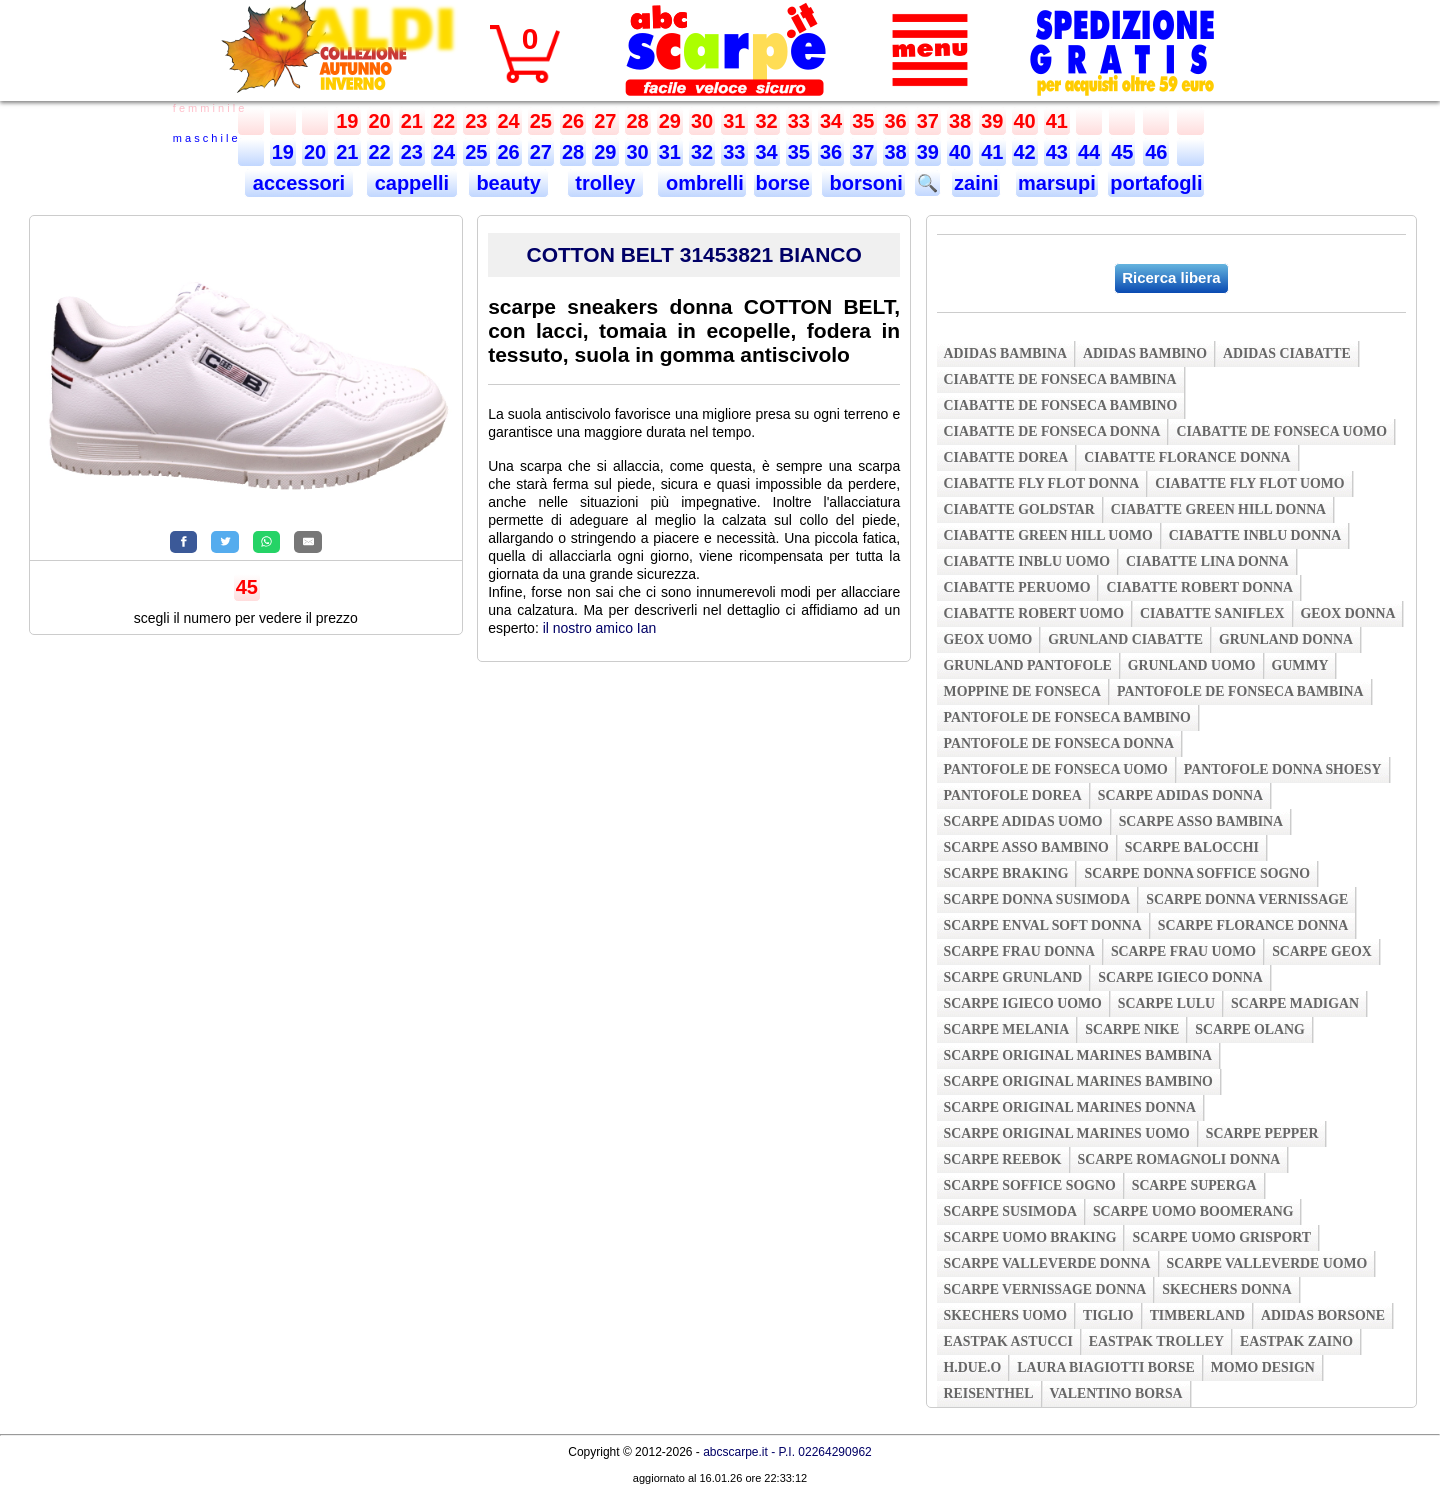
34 (831, 121)
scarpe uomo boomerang (1193, 1211)
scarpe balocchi (1192, 847)
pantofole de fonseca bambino (1067, 717)
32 (767, 121)
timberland (1197, 1315)
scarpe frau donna (1019, 951)
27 (605, 121)
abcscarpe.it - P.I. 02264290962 (787, 1452)
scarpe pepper (1262, 1133)
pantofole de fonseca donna (1059, 743)
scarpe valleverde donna (1047, 1263)
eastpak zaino (1296, 1341)
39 (992, 121)
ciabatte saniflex (1212, 613)
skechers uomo (1005, 1315)
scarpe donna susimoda (1037, 899)
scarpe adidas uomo (1023, 821)
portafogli (1156, 183)
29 (670, 121)
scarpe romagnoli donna (1179, 1159)
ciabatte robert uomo (1034, 613)
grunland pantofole (1028, 665)
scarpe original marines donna (1070, 1107)
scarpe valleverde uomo (1267, 1263)
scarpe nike (1132, 1029)
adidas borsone (1323, 1315)
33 (799, 121)
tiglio (1108, 1315)
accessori (298, 183)
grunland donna (1286, 639)
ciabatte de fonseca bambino (1061, 405)
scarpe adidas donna (1180, 795)
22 (444, 121)
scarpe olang (1249, 1029)
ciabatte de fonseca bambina (1060, 379)
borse (783, 183)
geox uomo (988, 639)
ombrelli (701, 183)
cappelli (412, 183)
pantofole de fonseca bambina (1240, 691)
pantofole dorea (1013, 795)
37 (928, 121)
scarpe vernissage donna (1045, 1289)
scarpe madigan (1295, 1003)
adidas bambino (1145, 353)
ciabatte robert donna (1199, 587)
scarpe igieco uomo (1023, 1003)
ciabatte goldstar (1019, 509)
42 (1025, 152)
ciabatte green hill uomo (1048, 535)
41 (1057, 121)
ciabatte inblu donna (1255, 535)
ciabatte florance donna (1187, 457)
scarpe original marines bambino (1078, 1081)
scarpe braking (1006, 873)
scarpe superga (1194, 1185)
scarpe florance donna (1253, 925)
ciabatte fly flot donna (1042, 483)
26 (573, 121)
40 (1025, 121)
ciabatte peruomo (1017, 587)
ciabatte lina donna (1207, 561)
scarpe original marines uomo (1067, 1133)
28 (638, 121)
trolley (605, 183)
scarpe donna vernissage (1247, 899)
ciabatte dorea (1006, 457)
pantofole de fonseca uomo (1056, 769)
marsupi (1057, 183)
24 (509, 121)
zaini (976, 183)
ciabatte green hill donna (1218, 509)
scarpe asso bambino (1026, 847)
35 (863, 121)
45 (1122, 152)
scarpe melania (1007, 1029)
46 (1156, 152)
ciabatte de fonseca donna (1052, 431)
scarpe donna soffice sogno (1197, 873)
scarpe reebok (1003, 1159)
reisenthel (989, 1393)
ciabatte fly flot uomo (1249, 483)
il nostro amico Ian (600, 628)
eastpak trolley (1156, 1341)
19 (347, 121)
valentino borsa (1116, 1393)
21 (412, 121)
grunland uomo (1192, 665)
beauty (509, 183)
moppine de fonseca (1023, 691)
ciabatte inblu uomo (1027, 561)
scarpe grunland (1013, 977)
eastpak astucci (1008, 1341)
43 (1057, 152)
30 (702, 121)
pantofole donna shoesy (1283, 769)
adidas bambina (1005, 353)
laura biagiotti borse (1106, 1367)
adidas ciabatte (1287, 353)
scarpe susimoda (1010, 1211)
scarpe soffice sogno (1030, 1185)
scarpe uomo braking (1030, 1237)
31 (734, 121)
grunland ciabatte (1125, 639)
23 (476, 121)
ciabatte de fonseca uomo (1281, 431)
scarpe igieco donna (1180, 977)
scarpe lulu (1166, 1003)
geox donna (1348, 613)
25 (541, 121)
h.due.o (973, 1367)
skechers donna (1226, 1289)
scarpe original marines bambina (1078, 1055)
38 (960, 121)
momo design (1263, 1367)
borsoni (863, 183)
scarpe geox (1322, 951)
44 (1089, 152)
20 (380, 121)
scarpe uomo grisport (1221, 1237)
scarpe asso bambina (1201, 821)
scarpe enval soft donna (1043, 925)
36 (896, 121)
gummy (1300, 665)
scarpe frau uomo (1183, 951)
